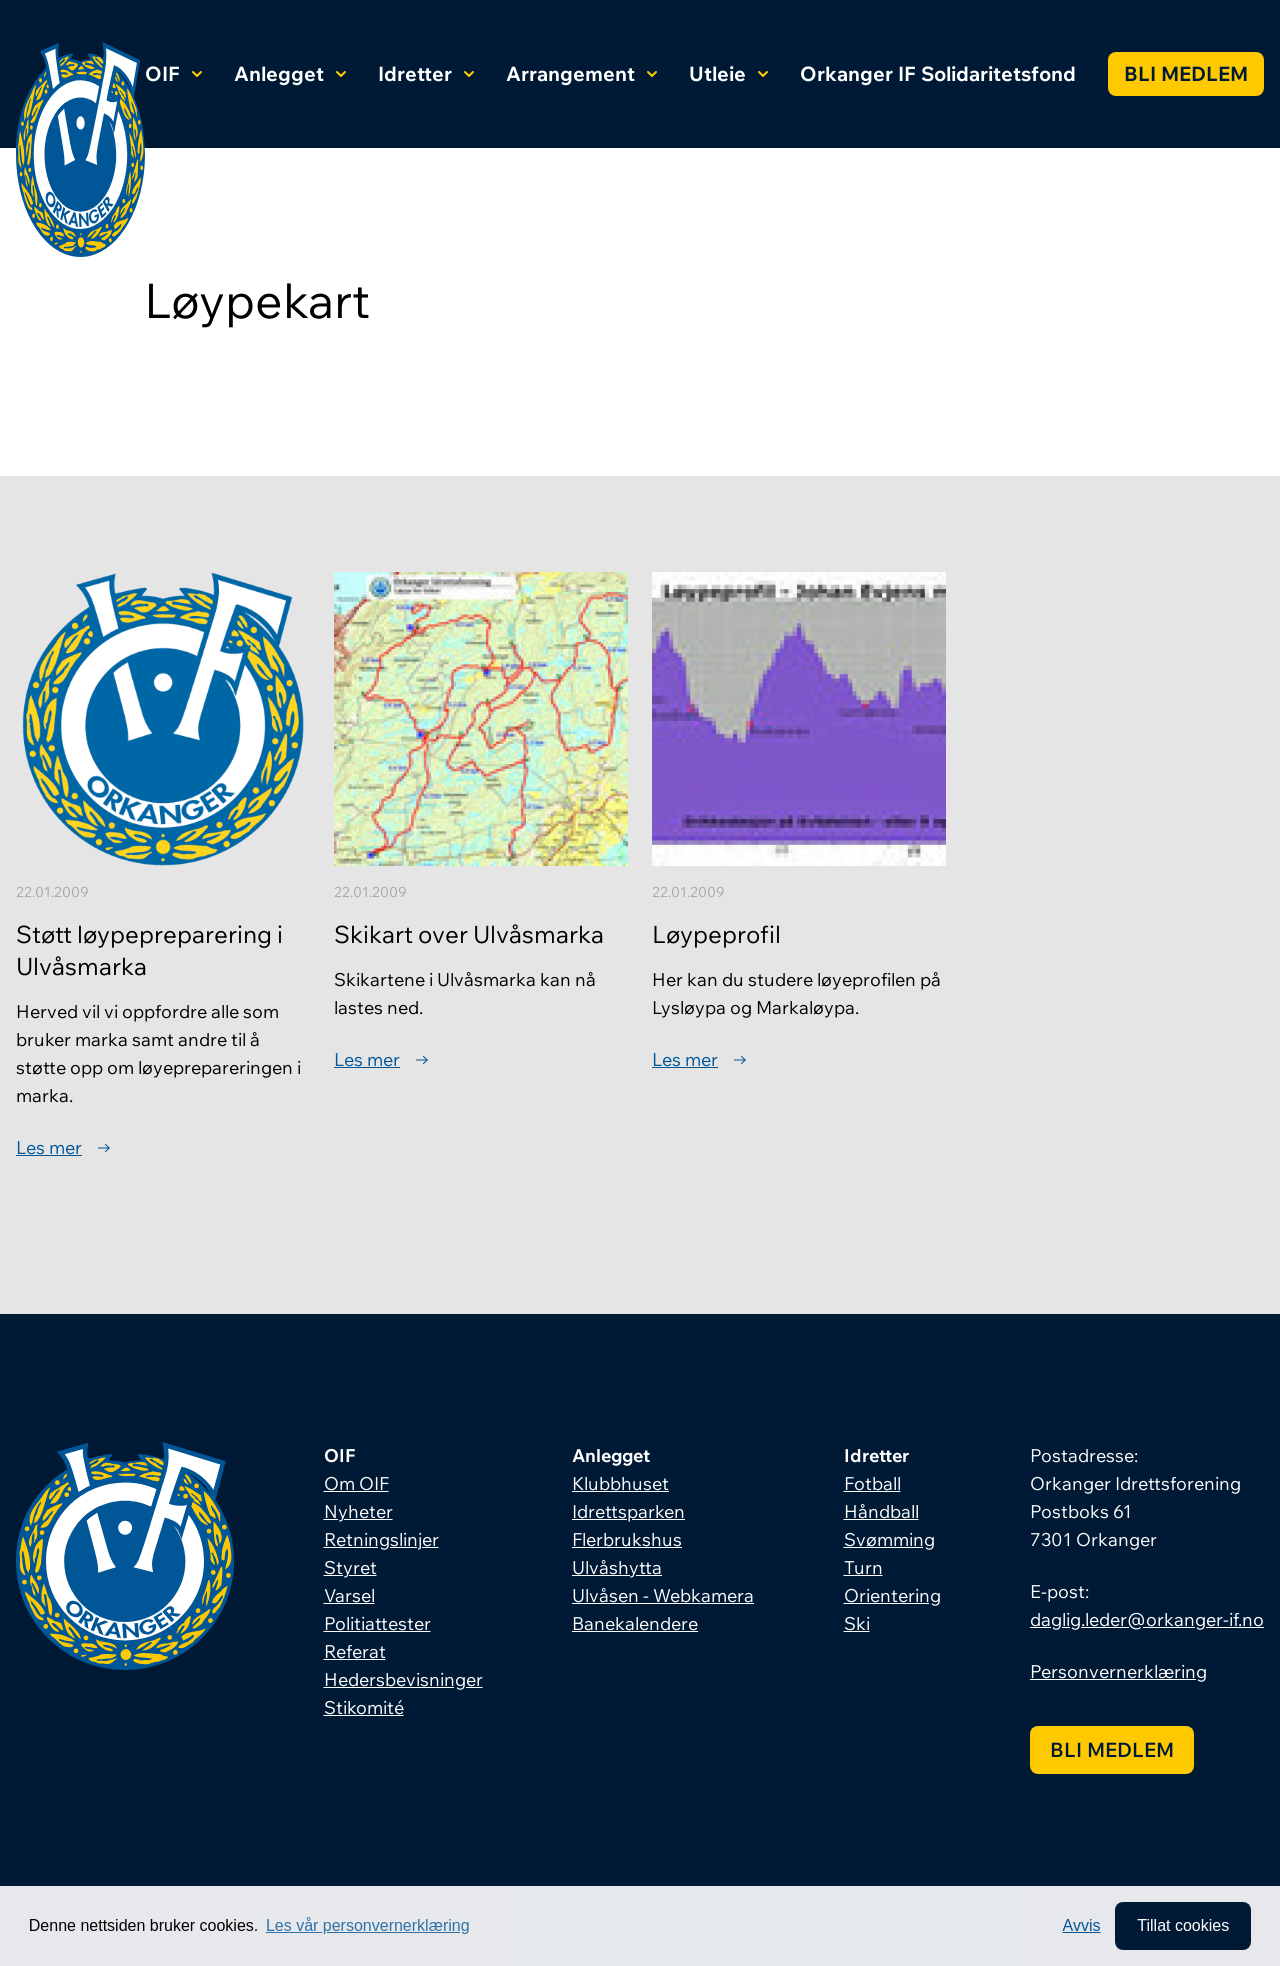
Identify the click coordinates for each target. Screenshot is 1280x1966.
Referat (355, 1651)
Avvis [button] (1082, 1925)
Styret (350, 1567)
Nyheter (358, 1511)
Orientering (892, 1595)
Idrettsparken (628, 1511)
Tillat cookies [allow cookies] (1183, 1925)
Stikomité (364, 1707)
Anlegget (290, 73)
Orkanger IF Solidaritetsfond (938, 73)
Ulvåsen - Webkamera (663, 1595)
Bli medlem (1186, 73)
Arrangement (581, 73)
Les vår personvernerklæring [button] (368, 1925)
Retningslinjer (381, 1539)
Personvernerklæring (1118, 1671)
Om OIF (356, 1483)
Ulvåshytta (617, 1567)
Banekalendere (635, 1623)
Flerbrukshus (627, 1539)
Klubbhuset (620, 1483)
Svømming (889, 1539)
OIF (173, 73)
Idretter (426, 73)
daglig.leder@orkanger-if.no (1147, 1619)
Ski (857, 1623)
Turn (863, 1567)
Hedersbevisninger (403, 1679)
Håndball (881, 1511)
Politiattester (377, 1623)
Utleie (728, 73)
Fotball (872, 1483)
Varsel (349, 1595)
